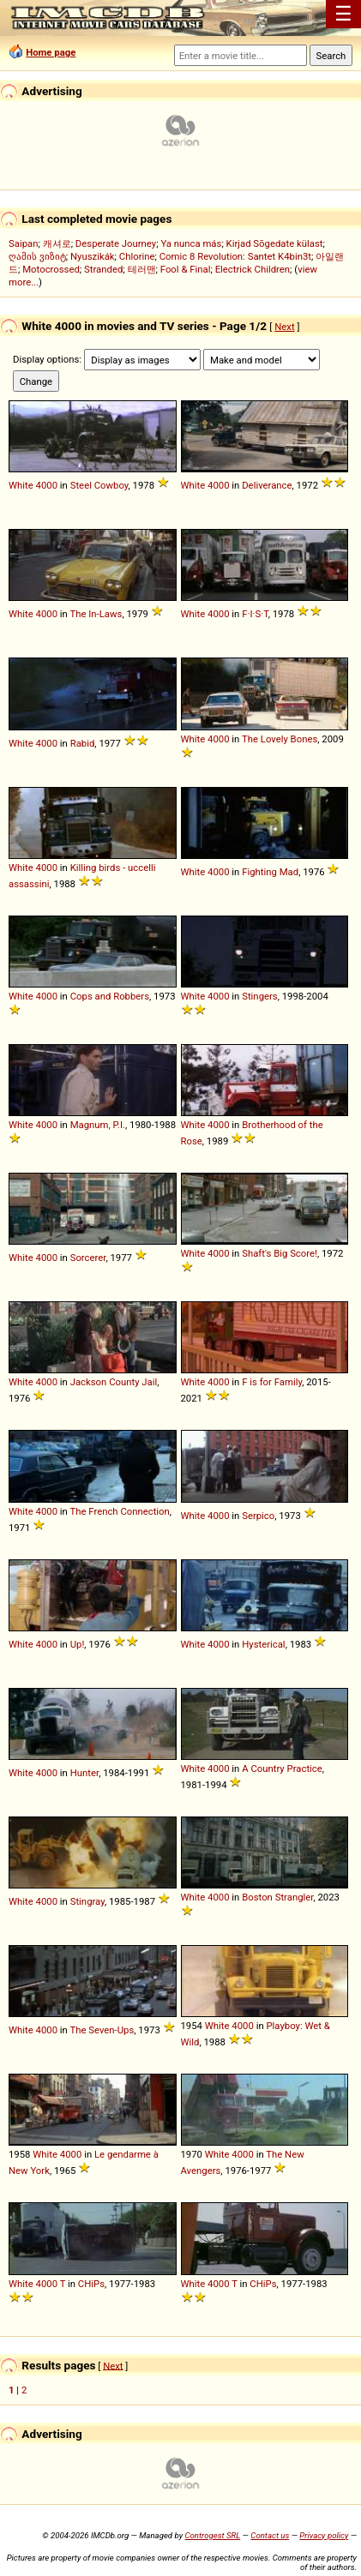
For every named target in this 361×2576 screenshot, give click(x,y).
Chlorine (137, 256)
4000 (46, 485)
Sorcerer (88, 1258)
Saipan (23, 243)
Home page (50, 52)
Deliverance (267, 485)
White (21, 485)
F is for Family (272, 1382)
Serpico (258, 1516)
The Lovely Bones (279, 739)
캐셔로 (57, 243)
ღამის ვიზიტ (37, 256)
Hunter (84, 1773)
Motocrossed (51, 269)
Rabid (82, 743)
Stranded (103, 269)
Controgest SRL (212, 2535)
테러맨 (142, 269)
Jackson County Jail (114, 1382)
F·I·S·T (255, 614)
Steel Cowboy (99, 485)
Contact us (269, 2535)
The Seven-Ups (101, 2030)
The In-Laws (95, 614)
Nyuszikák (92, 256)
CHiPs (91, 2284)
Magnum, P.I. (97, 1125)
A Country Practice (282, 1768)
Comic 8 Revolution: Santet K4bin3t (235, 256)
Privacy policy (323, 2535)
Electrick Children (252, 269)
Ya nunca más (190, 243)
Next (284, 327)
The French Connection (119, 1511)
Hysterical (263, 1644)
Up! (77, 1644)
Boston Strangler (277, 1897)
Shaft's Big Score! (279, 1253)
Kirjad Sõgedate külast (274, 243)
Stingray (87, 1901)
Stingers (260, 996)
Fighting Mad (270, 872)
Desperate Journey (115, 243)
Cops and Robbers (109, 996)
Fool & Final (185, 269)
